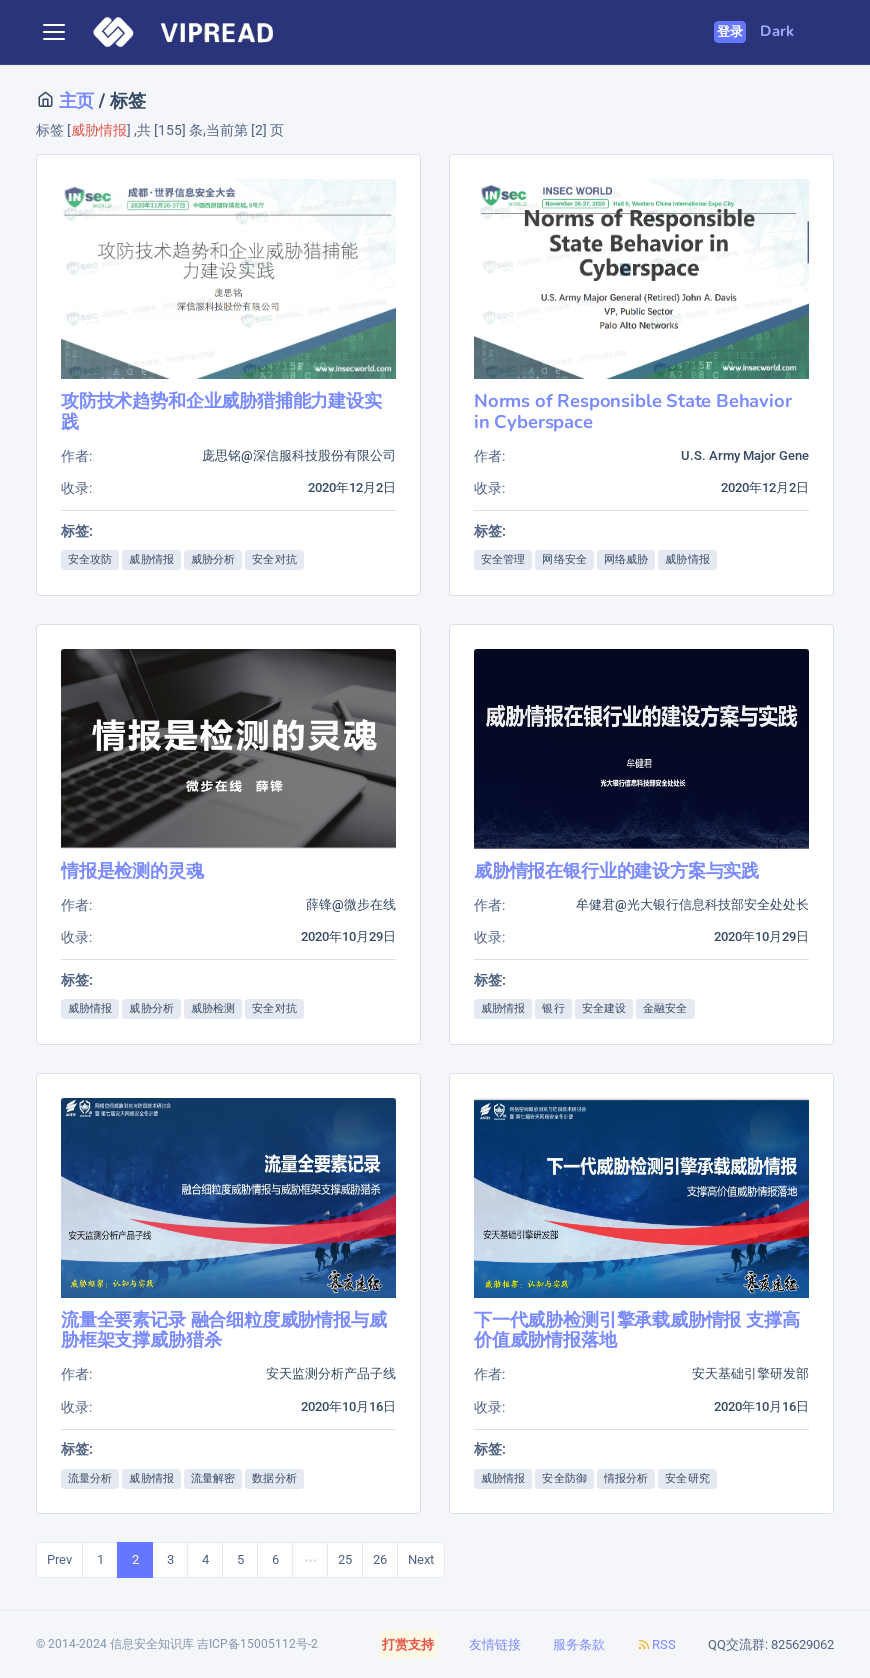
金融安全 (665, 1008)
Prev (59, 1559)
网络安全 (564, 559)
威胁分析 (213, 559)
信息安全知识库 (152, 1644)
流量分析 (90, 1478)
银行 (553, 1008)
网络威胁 (626, 559)
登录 (730, 32)
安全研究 (687, 1478)
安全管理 (503, 559)
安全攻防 (90, 559)
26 (380, 1559)
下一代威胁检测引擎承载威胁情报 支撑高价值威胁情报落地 (637, 1329)
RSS (656, 1644)
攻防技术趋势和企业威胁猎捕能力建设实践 (221, 410)
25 (345, 1559)
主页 (74, 100)
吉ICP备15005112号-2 (257, 1644)
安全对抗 (274, 559)
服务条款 (579, 1644)
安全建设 (604, 1008)
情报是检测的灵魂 (132, 870)
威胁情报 (151, 559)
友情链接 (495, 1644)
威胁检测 (213, 1008)
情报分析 (626, 1478)
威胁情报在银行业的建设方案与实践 (616, 870)
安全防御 (564, 1478)
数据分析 (274, 1478)
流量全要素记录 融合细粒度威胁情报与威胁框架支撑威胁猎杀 (224, 1329)
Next (421, 1559)
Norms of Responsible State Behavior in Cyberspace (633, 410)
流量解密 (213, 1478)
